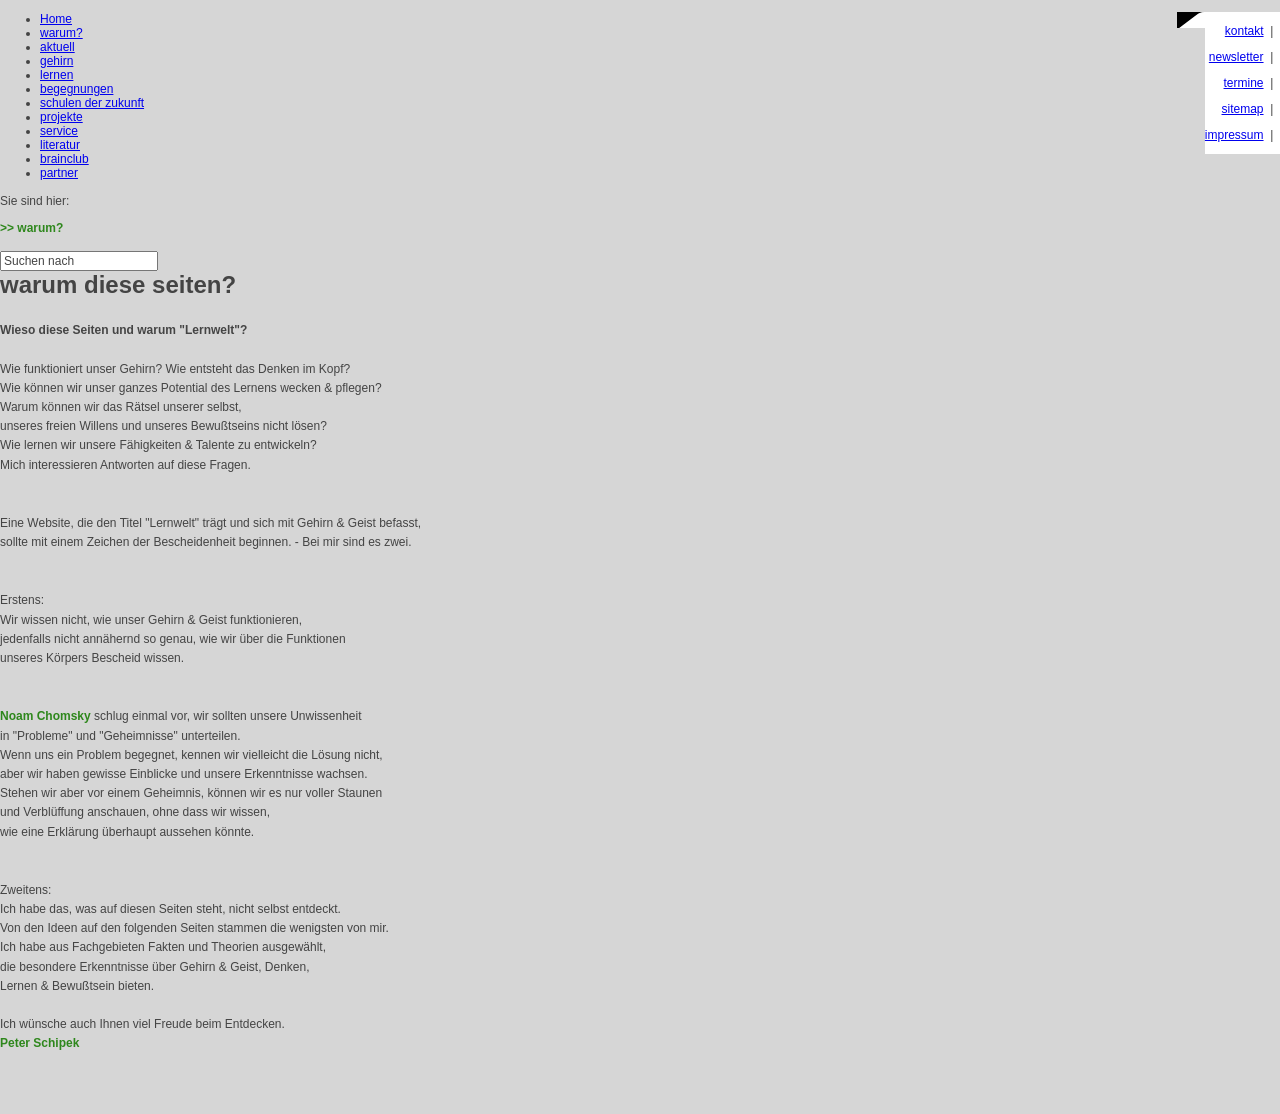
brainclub (64, 159)
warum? (61, 33)
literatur (60, 145)
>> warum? (31, 228)
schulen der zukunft (92, 103)
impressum (1234, 135)
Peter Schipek (39, 1043)
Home (56, 19)
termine (1244, 83)
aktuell (57, 47)
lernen (56, 75)
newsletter (1236, 57)
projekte (61, 117)
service (59, 131)
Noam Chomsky (45, 716)
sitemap (1243, 109)
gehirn (56, 61)
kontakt (1244, 31)
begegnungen (76, 89)
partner (59, 173)
